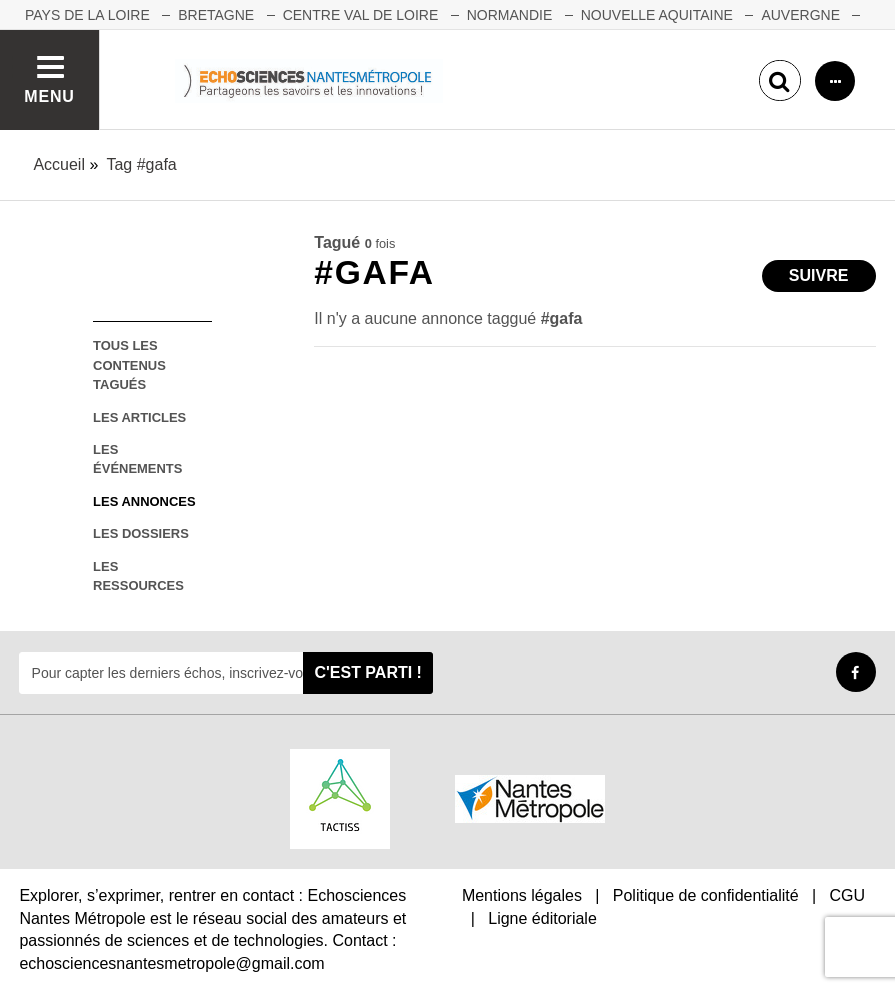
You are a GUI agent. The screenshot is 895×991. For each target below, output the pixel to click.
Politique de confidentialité (706, 895)
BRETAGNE (216, 15)
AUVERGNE (800, 15)
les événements (137, 459)
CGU (848, 895)
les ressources (138, 576)
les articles (139, 417)
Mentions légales (522, 895)
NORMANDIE (510, 15)
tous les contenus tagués (129, 365)
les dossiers (141, 533)
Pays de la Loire (87, 15)
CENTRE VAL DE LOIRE (361, 15)
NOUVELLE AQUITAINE (657, 15)
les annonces (144, 501)
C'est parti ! (368, 672)
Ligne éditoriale (542, 918)
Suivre (819, 275)
